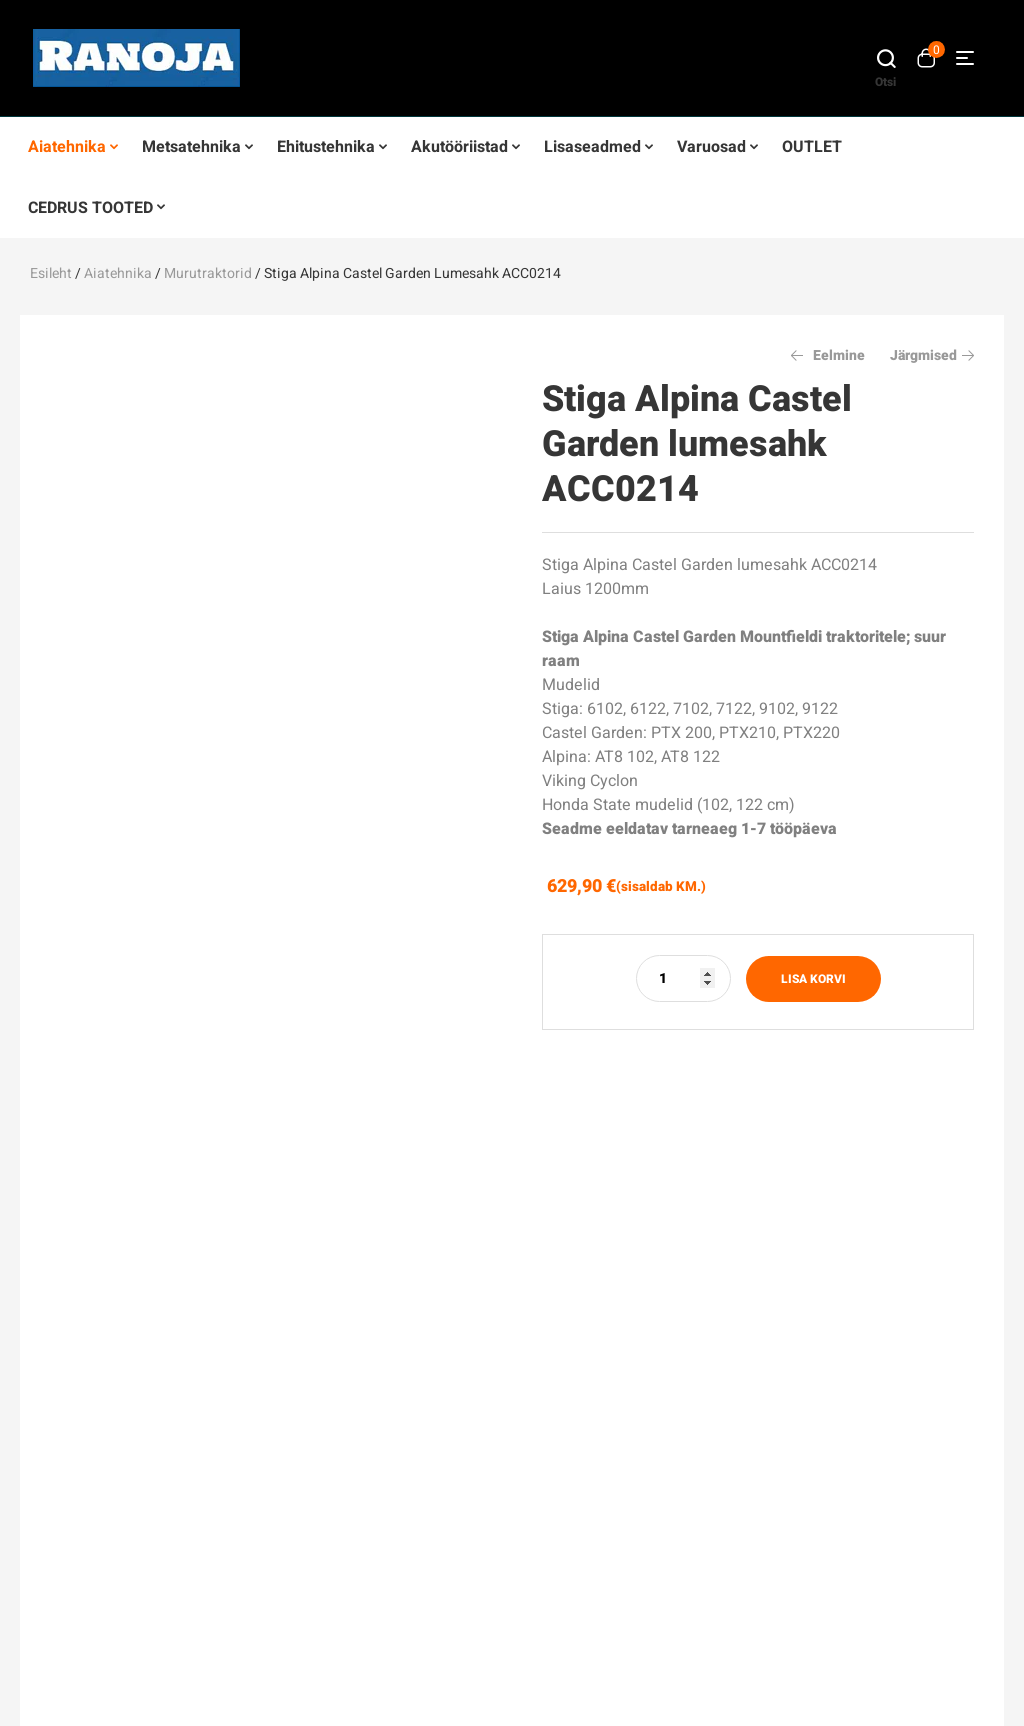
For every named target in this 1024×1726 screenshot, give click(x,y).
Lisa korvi (813, 979)
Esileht (51, 273)
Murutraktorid (208, 273)
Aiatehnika (118, 273)
